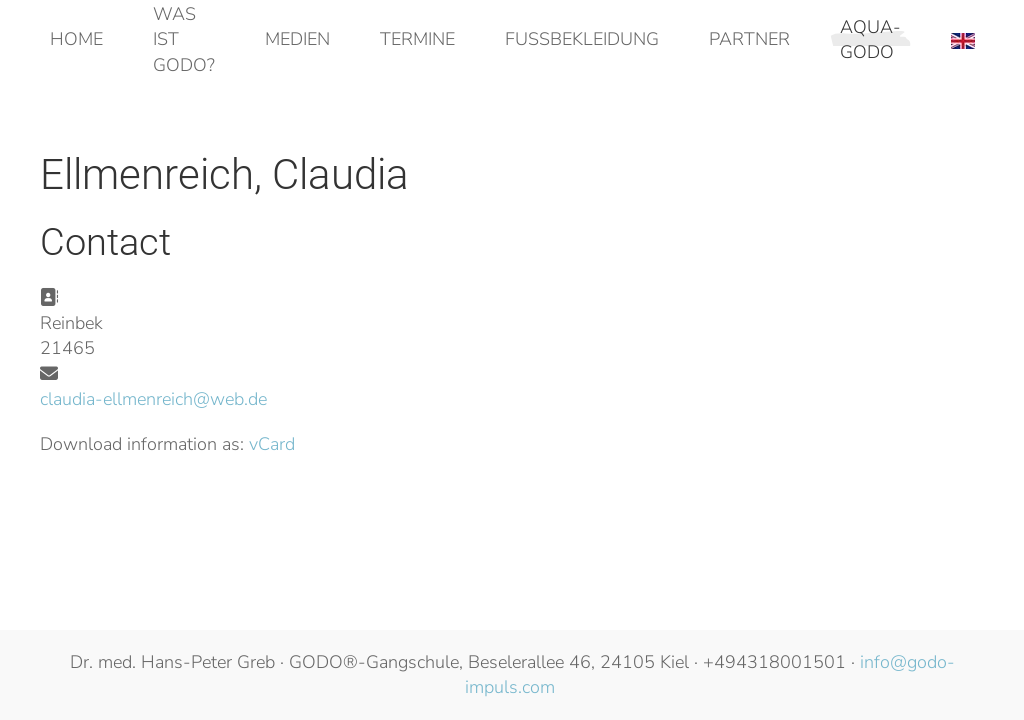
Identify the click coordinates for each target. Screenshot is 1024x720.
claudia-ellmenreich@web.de (153, 399)
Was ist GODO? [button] (184, 39)
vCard (272, 444)
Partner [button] (749, 39)
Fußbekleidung (582, 39)
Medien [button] (297, 39)
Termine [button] (417, 39)
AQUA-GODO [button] (870, 39)
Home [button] (76, 39)
